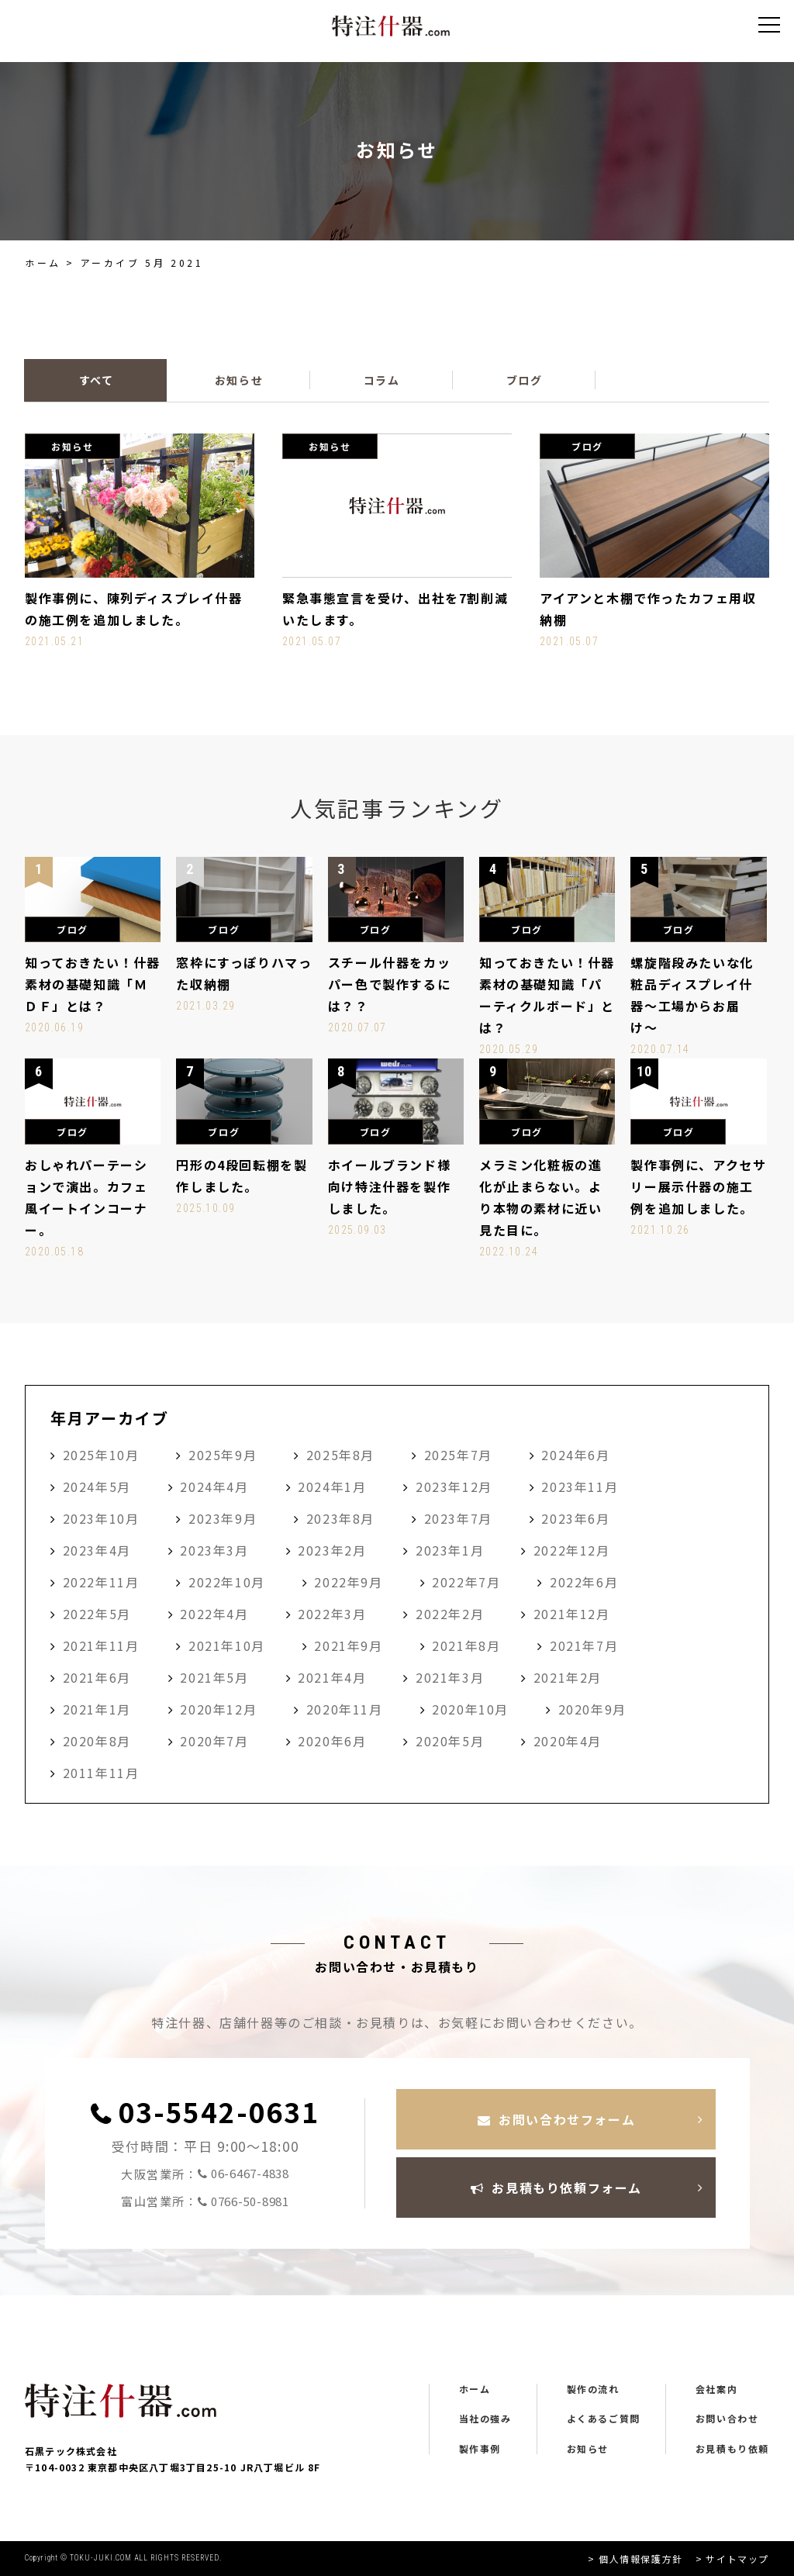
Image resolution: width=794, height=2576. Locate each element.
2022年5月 (97, 1613)
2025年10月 (101, 1454)
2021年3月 (450, 1677)
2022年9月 (348, 1582)
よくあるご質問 (603, 2418)
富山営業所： (205, 2201)
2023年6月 (575, 1518)
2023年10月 (101, 1518)
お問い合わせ (727, 2418)
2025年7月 (458, 1454)
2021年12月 (571, 1613)
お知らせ (588, 2448)
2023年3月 (214, 1550)
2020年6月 (332, 1741)
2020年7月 (214, 1741)
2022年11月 (101, 1582)
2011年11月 (101, 1772)
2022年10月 (226, 1582)
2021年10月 (226, 1645)
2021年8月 (466, 1645)
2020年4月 (567, 1741)
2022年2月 (450, 1613)
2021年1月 (97, 1709)
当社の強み (485, 2418)
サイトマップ (737, 2558)
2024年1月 (332, 1486)
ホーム (43, 262)
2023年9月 (222, 1518)
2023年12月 (454, 1486)
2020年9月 (592, 1709)
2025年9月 (222, 1454)
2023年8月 (340, 1518)
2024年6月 (575, 1454)
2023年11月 (579, 1486)
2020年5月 (450, 1741)
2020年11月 (344, 1709)
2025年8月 (340, 1454)
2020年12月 (218, 1709)
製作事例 (480, 2448)
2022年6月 (584, 1582)
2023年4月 (97, 1550)
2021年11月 (101, 1645)
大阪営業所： (205, 2173)
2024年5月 (97, 1486)
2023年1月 (450, 1550)
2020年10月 (470, 1709)
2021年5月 (214, 1677)
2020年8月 (97, 1741)
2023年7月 (458, 1518)
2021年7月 (584, 1645)
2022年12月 (571, 1550)
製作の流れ (593, 2389)
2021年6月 (97, 1677)
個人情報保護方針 (641, 2558)
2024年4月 (214, 1486)
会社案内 (716, 2389)
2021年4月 (332, 1677)
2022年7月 (466, 1582)
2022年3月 (332, 1613)
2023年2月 (332, 1550)
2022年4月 (214, 1613)
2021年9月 (348, 1645)
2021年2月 (567, 1677)
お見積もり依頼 (732, 2448)
